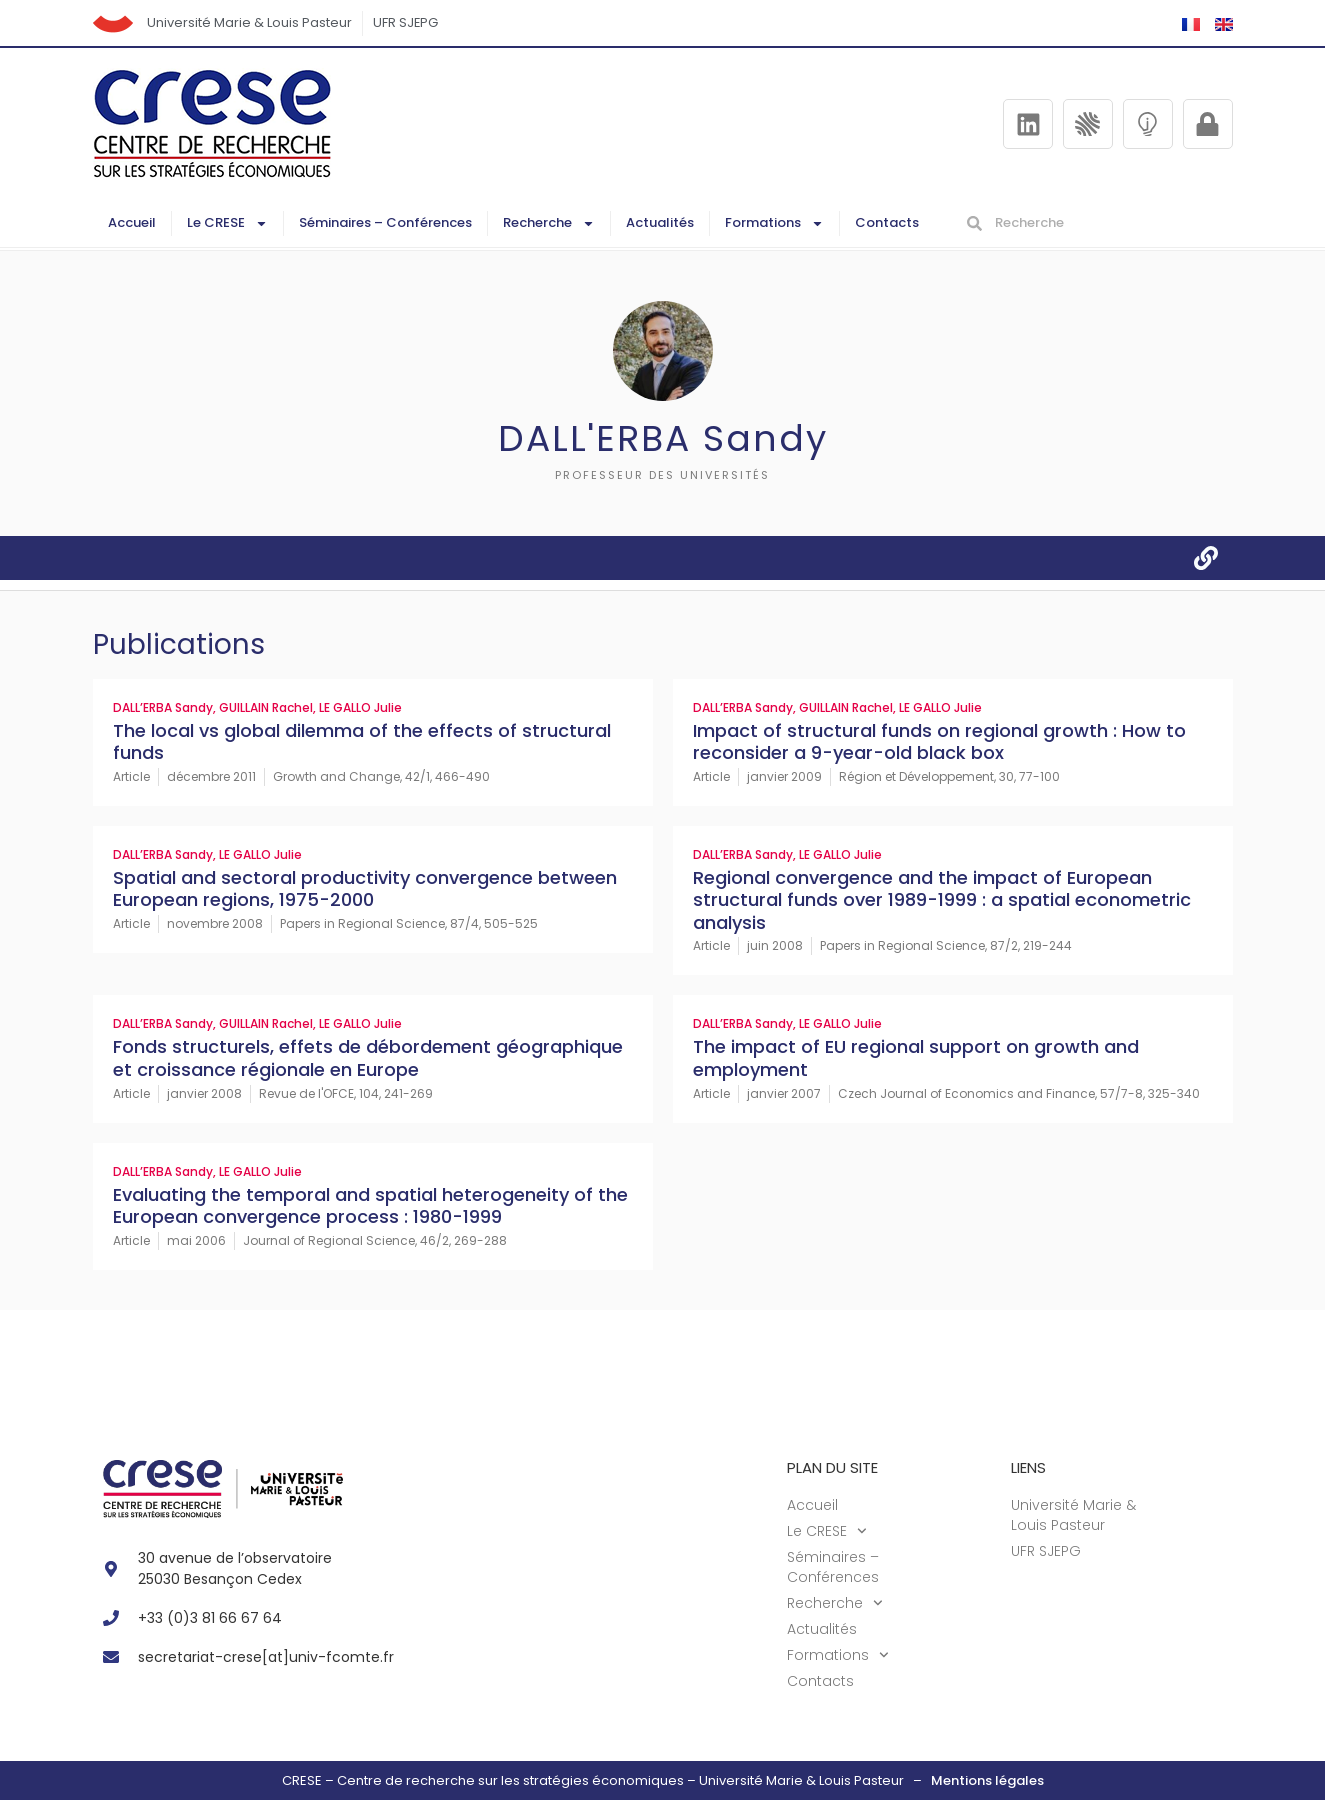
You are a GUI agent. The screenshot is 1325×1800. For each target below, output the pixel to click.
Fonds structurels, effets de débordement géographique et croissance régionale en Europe (368, 1058)
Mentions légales (987, 1780)
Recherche (549, 223)
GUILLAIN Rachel (266, 707)
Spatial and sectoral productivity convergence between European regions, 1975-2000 (365, 889)
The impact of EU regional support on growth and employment (916, 1058)
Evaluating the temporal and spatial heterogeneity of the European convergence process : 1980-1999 (370, 1206)
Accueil (132, 222)
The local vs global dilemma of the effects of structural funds (362, 742)
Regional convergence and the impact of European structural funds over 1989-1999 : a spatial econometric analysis (942, 900)
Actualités (660, 222)
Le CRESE (227, 223)
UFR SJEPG (407, 22)
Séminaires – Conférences (385, 222)
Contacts (887, 222)
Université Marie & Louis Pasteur (250, 22)
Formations (774, 223)
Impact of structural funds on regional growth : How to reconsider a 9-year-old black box (939, 742)
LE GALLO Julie (360, 707)
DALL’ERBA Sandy (163, 707)
